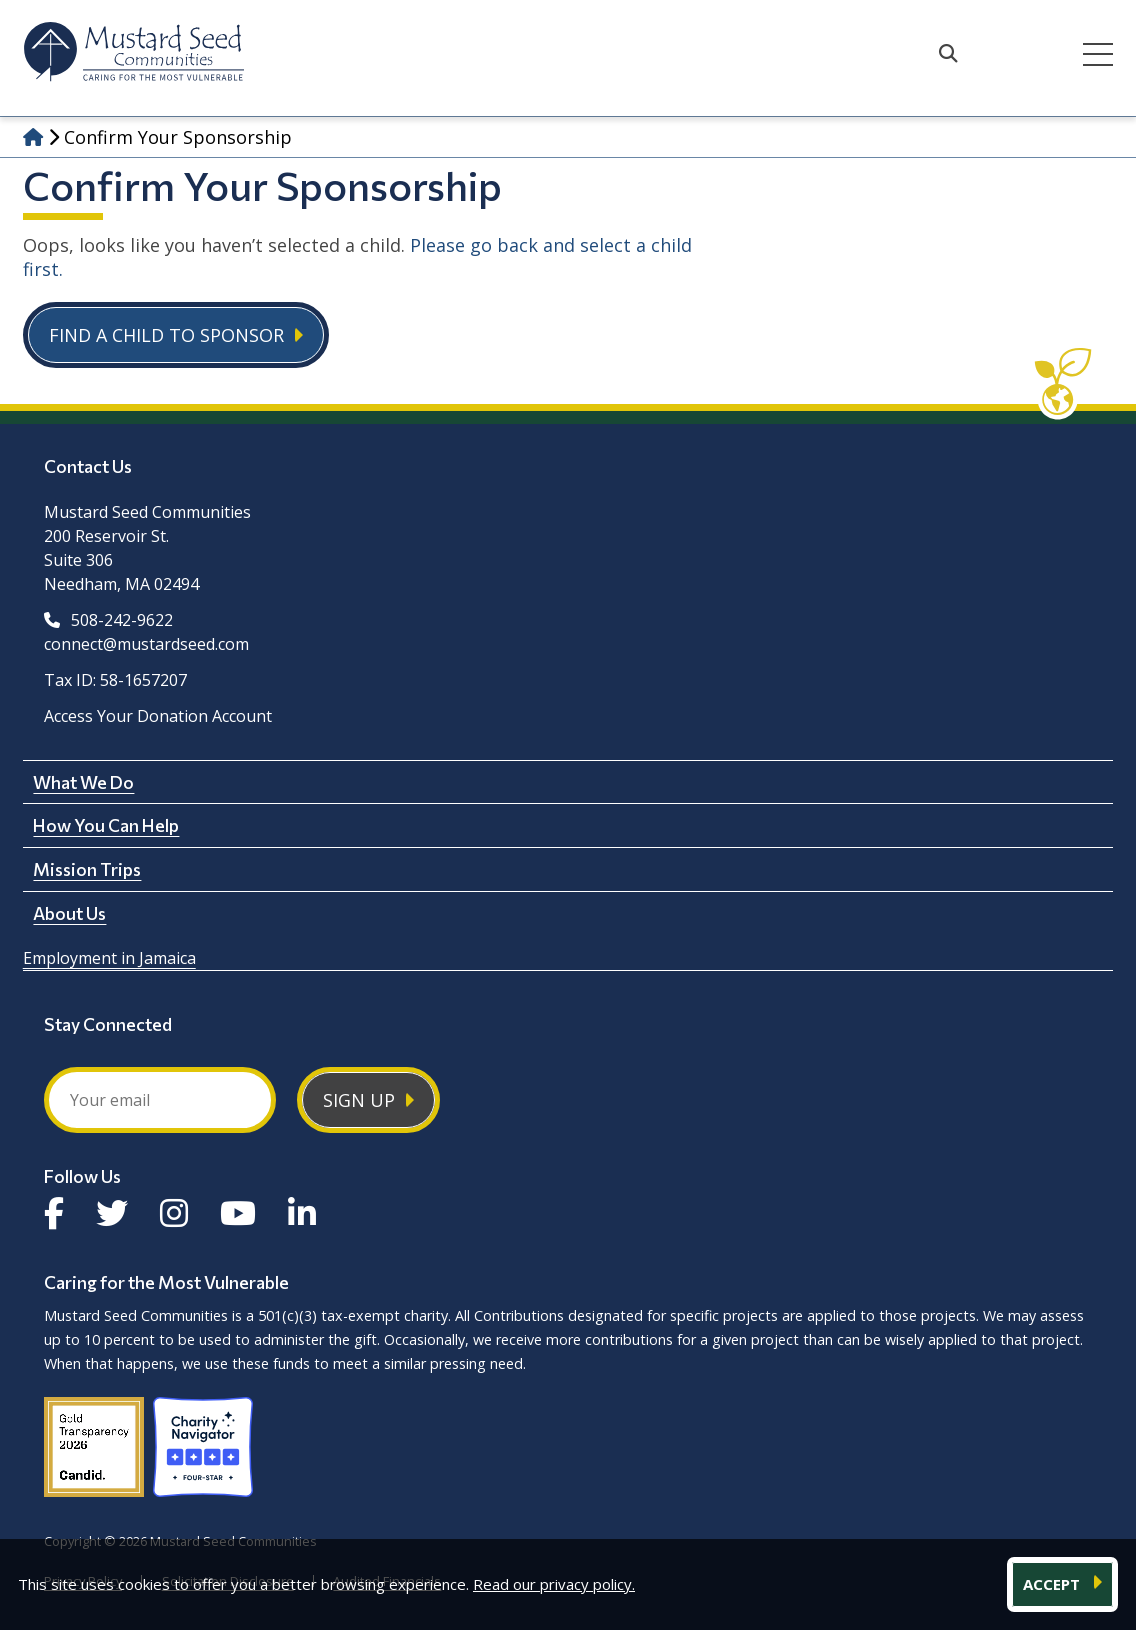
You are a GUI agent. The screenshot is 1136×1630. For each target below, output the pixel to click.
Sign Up (359, 1100)
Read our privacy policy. (554, 1584)
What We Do (83, 782)
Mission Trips (87, 869)
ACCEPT (1053, 1584)
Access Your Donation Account (158, 716)
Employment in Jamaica (109, 958)
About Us (69, 913)
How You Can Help (106, 825)
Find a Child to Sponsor (166, 335)
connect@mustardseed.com (146, 644)
